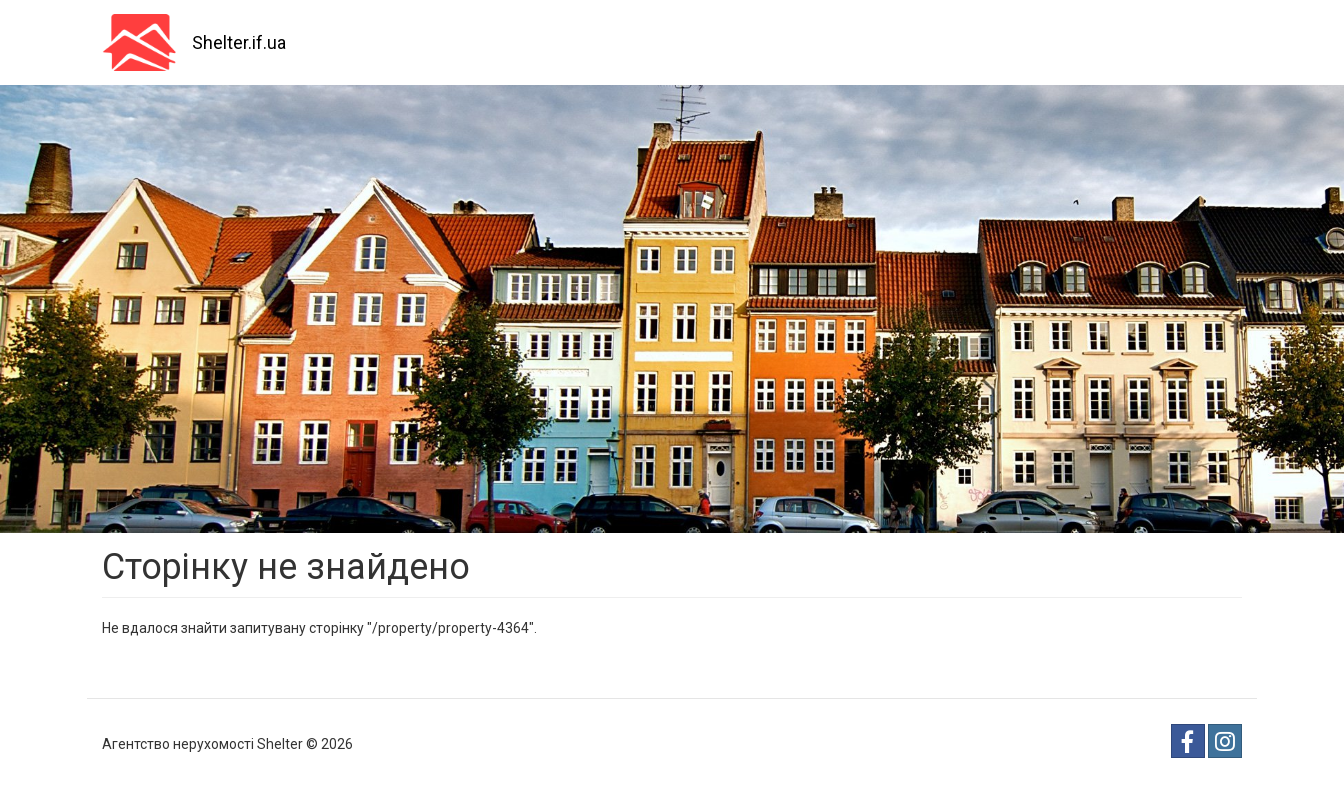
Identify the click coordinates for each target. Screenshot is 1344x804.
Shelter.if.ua (239, 42)
